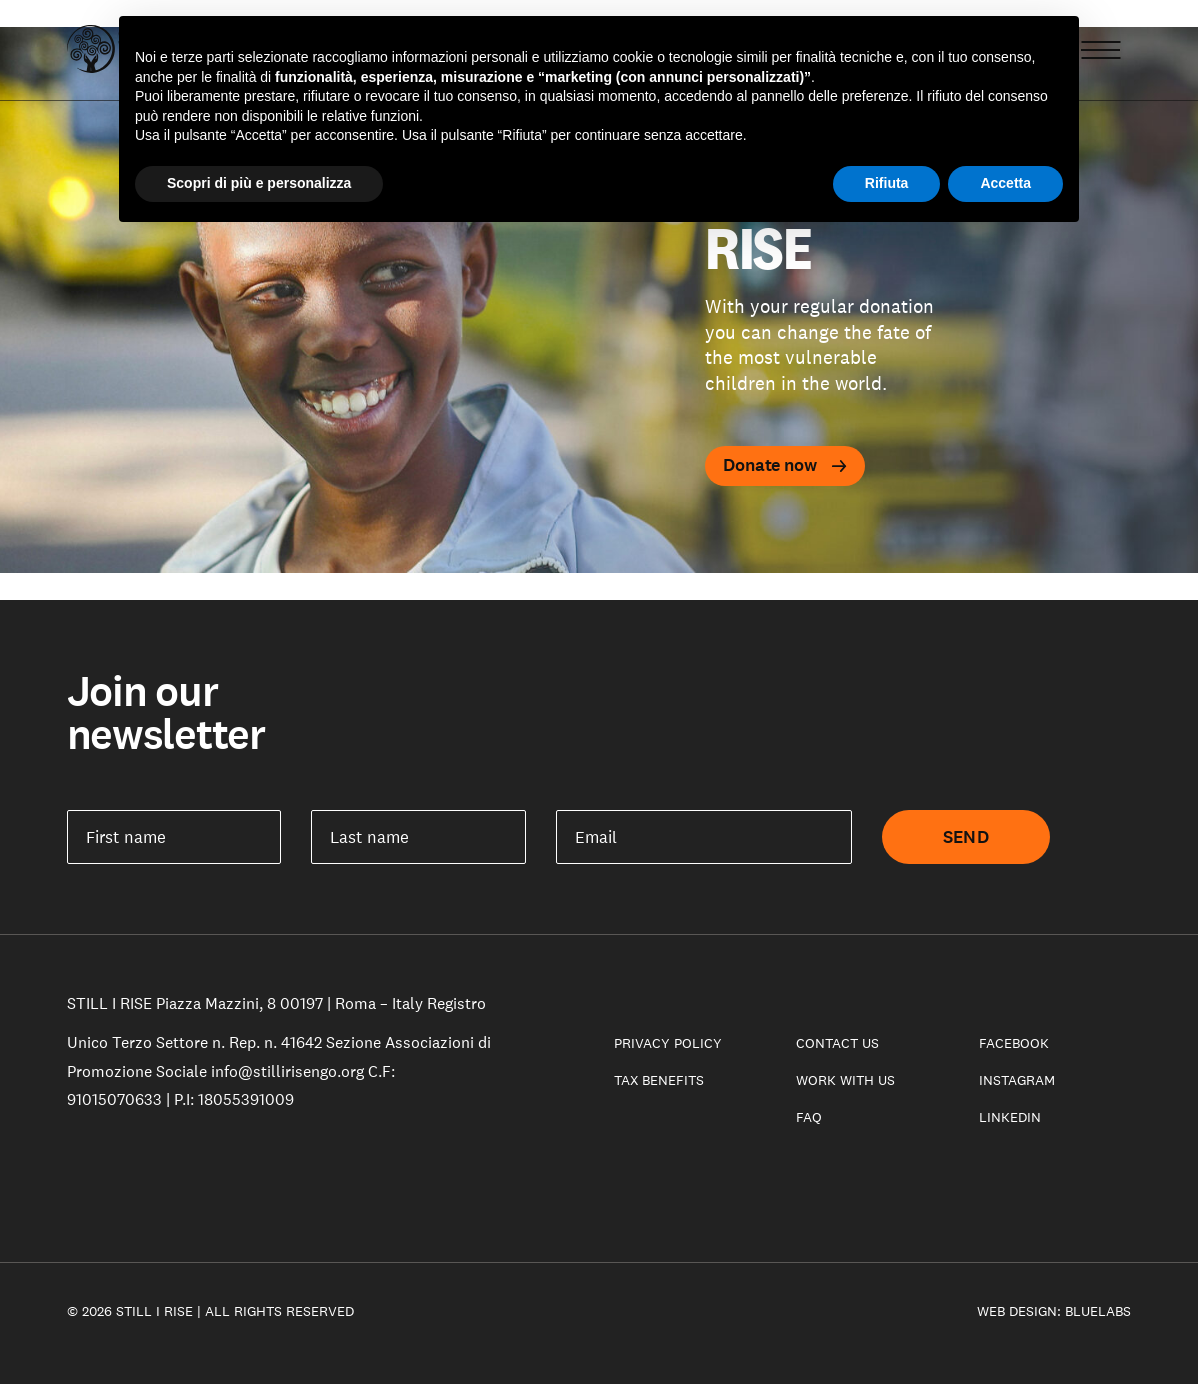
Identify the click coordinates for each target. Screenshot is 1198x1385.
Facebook (1014, 1043)
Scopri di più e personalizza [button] (259, 183)
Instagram (1017, 1080)
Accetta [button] (1005, 183)
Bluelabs (1098, 1311)
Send (966, 837)
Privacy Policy (668, 1043)
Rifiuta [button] (887, 183)
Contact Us (837, 1043)
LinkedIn (1010, 1117)
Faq (809, 1117)
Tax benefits (659, 1080)
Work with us (845, 1080)
